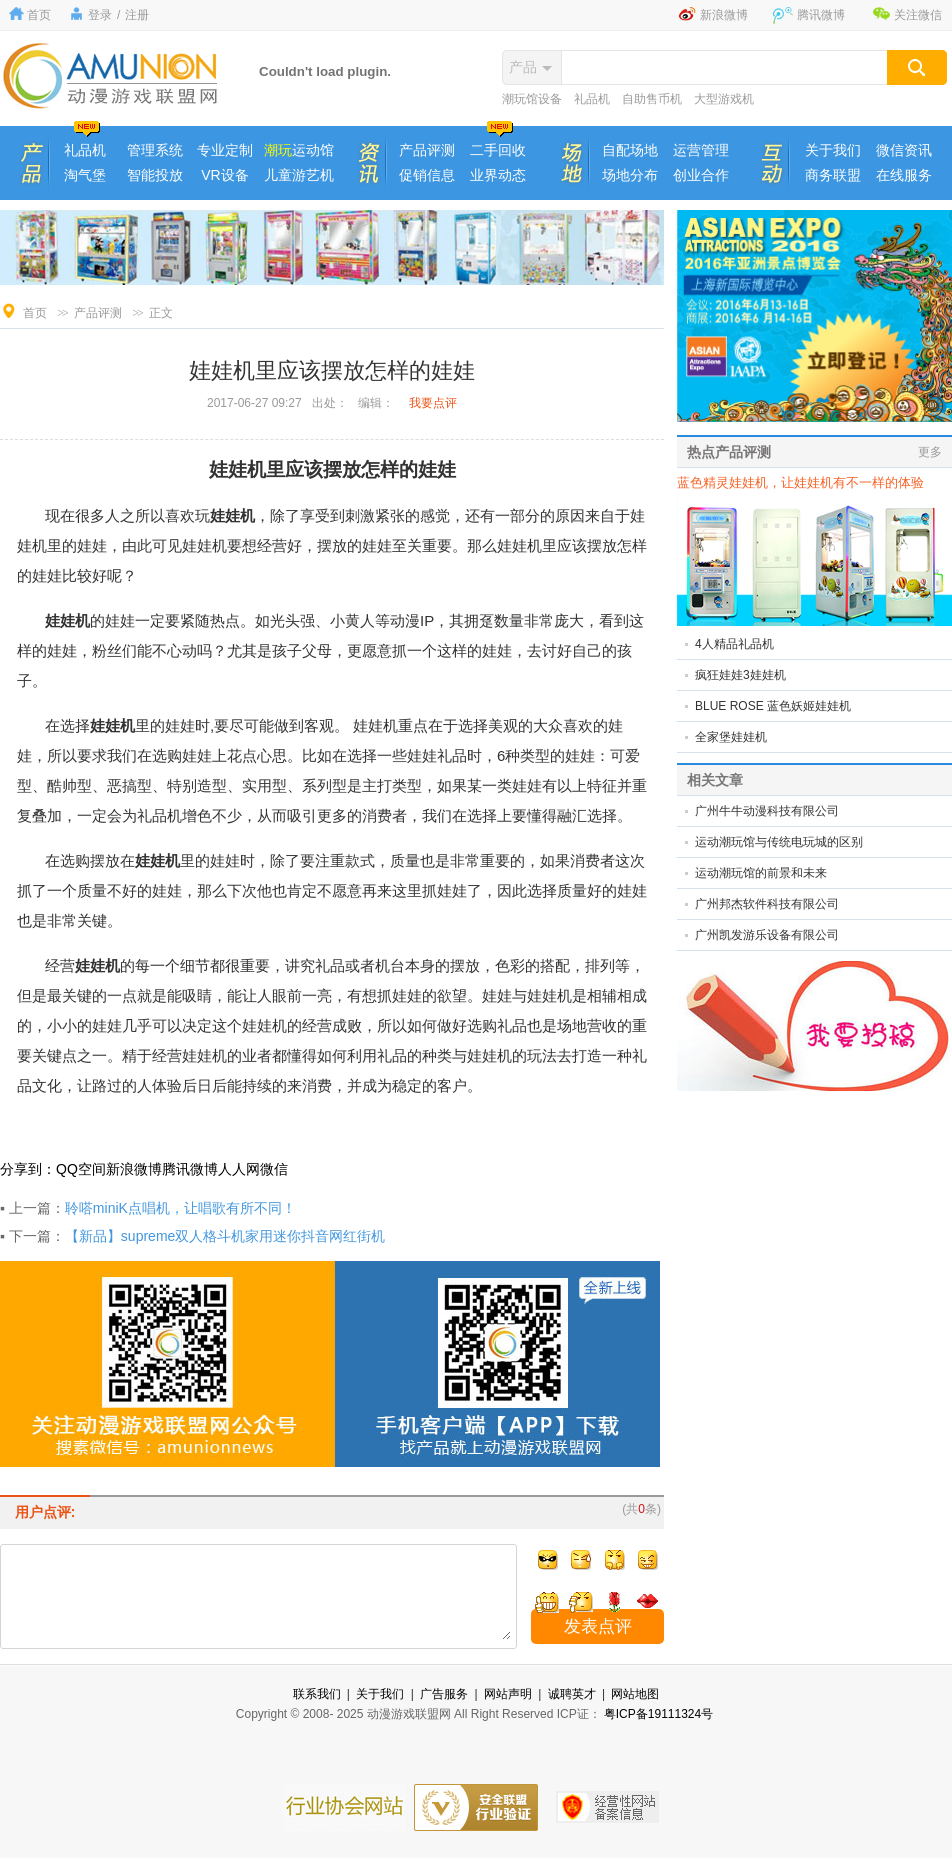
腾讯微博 (821, 15)
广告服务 (444, 1694)
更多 (930, 452)
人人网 (239, 1169)
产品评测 (427, 150)
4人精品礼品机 (734, 644)
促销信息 (427, 175)
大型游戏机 (724, 99)
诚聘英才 (572, 1694)
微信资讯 (904, 150)
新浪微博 (724, 15)
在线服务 (904, 175)
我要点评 (433, 403)
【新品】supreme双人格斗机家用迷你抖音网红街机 (225, 1236)
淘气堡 (85, 175)
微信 (274, 1169)
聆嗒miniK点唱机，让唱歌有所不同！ (180, 1208)
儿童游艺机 (299, 175)
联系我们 (317, 1694)
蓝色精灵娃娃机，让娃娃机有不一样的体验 (800, 482)
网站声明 (508, 1694)
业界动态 (498, 175)
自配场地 (630, 150)
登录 (100, 15)
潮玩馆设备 (532, 99)
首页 (39, 15)
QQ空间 (81, 1169)
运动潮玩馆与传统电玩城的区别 (779, 842)
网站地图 (635, 1694)
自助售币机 (652, 99)
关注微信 (918, 15)
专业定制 (225, 150)
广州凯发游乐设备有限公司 (767, 935)
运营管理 (701, 150)
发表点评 (598, 1626)
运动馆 (299, 150)
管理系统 (155, 150)
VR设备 (224, 175)
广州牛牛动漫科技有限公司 (767, 811)
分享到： (28, 1169)
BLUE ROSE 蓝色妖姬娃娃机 (773, 706)
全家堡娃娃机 (731, 737)
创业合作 (701, 175)
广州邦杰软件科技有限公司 (767, 904)
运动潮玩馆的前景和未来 (761, 873)
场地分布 (630, 175)
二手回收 (498, 150)
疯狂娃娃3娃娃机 (740, 675)
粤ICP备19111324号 (658, 1714)
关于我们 (833, 150)
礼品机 (592, 99)
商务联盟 (833, 175)
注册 (137, 15)
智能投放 (155, 175)
